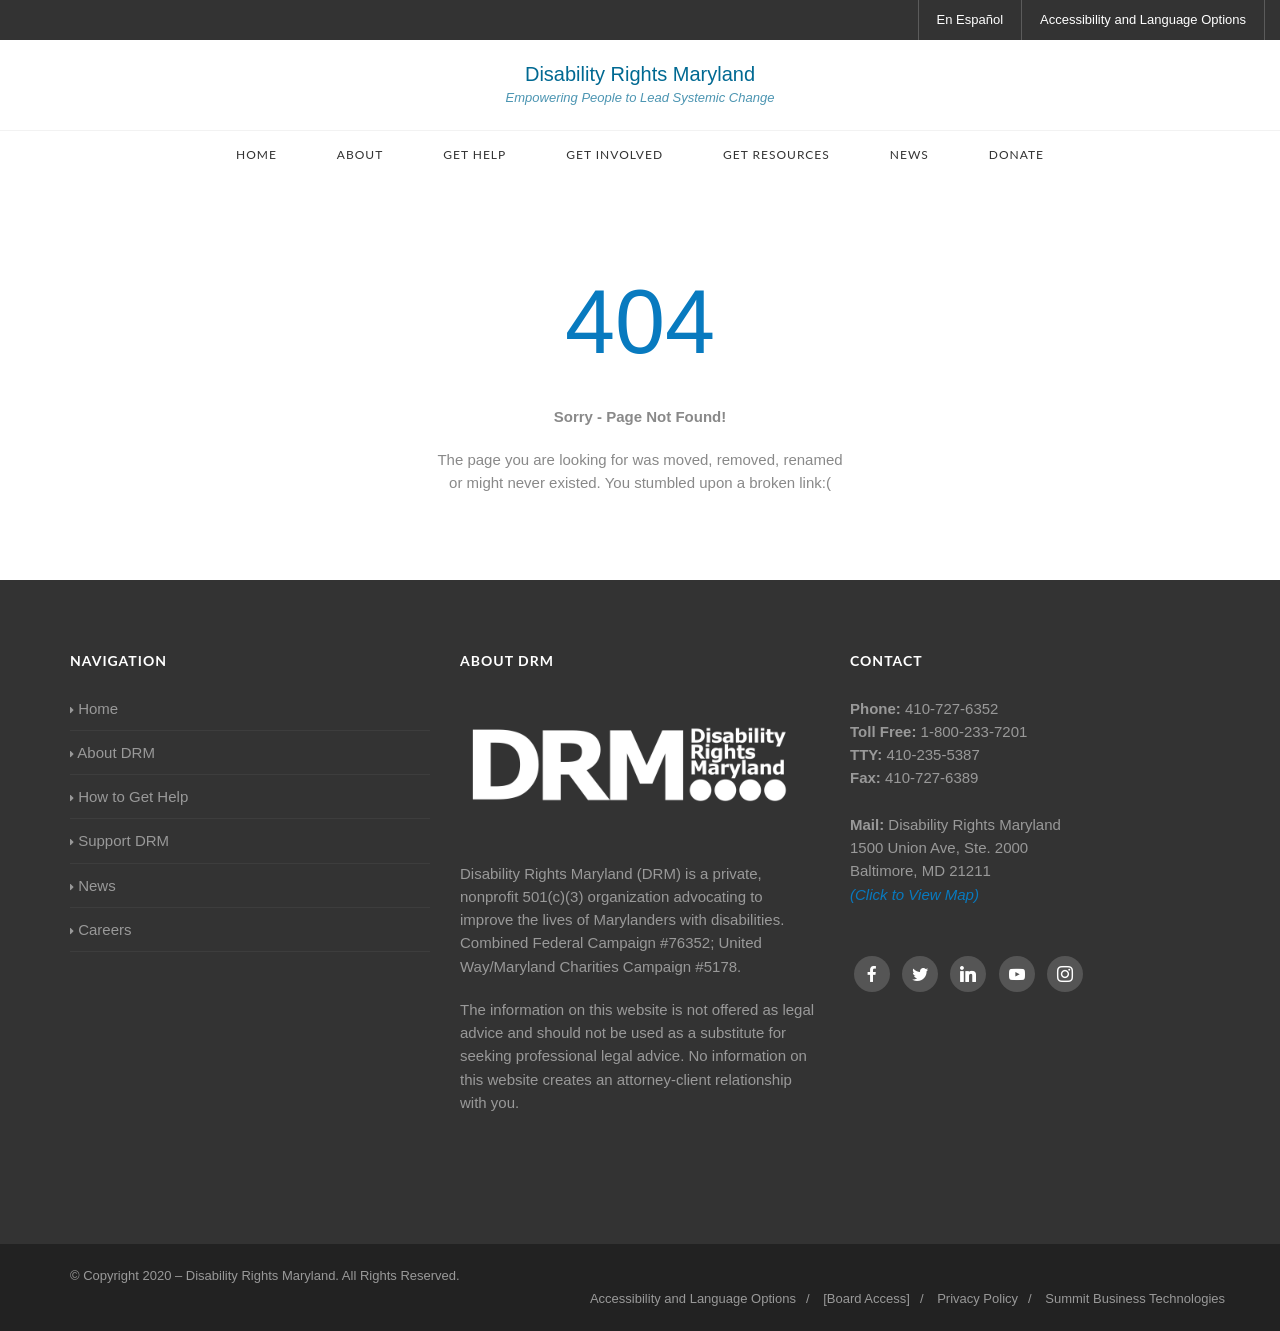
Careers (101, 929)
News (909, 154)
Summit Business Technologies (1135, 1298)
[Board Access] (866, 1298)
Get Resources (776, 154)
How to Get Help (129, 796)
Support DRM (119, 840)
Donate (1016, 154)
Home (256, 154)
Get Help (474, 154)
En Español (970, 19)
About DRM (112, 752)
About (360, 154)
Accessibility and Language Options (1143, 19)
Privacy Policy (977, 1298)
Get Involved (614, 154)
